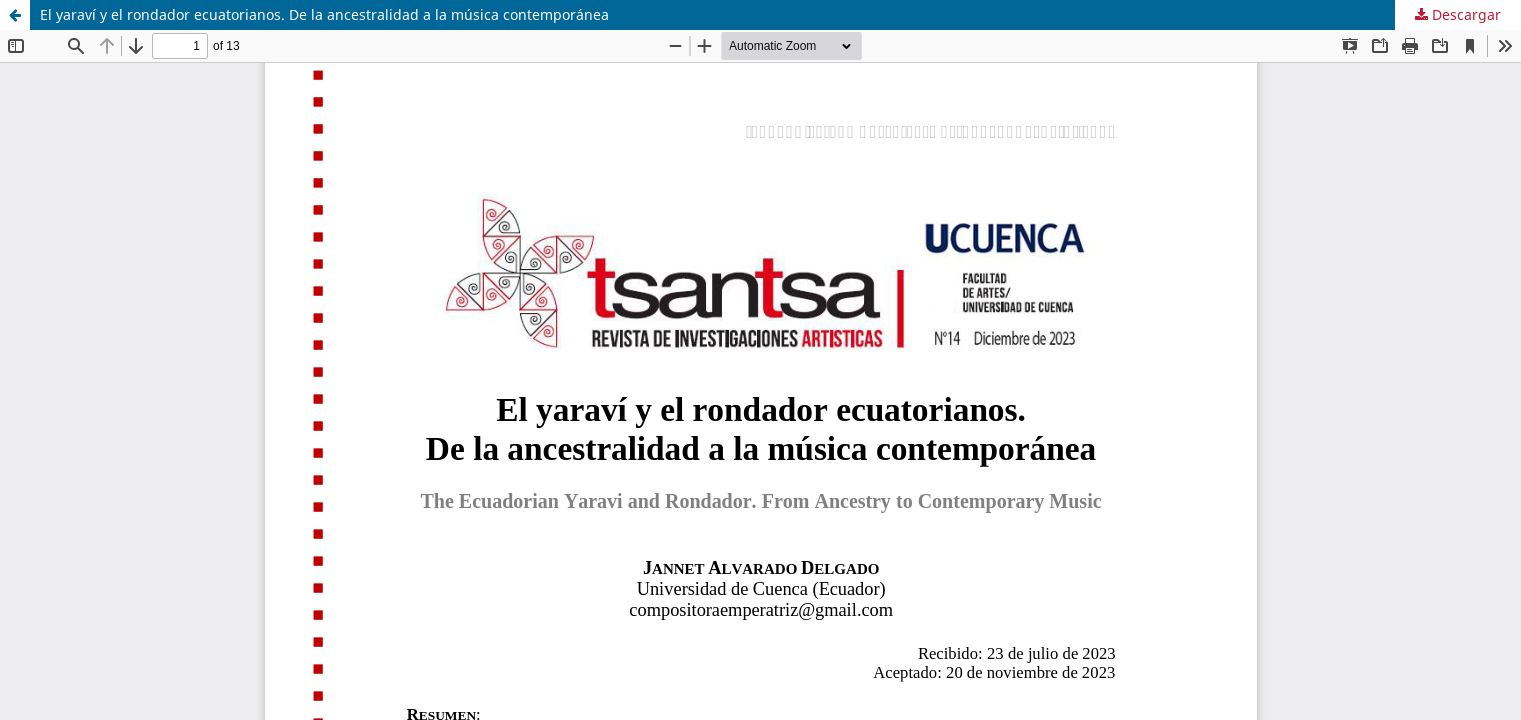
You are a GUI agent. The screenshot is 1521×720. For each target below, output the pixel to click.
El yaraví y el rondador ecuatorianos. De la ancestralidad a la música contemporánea (324, 14)
